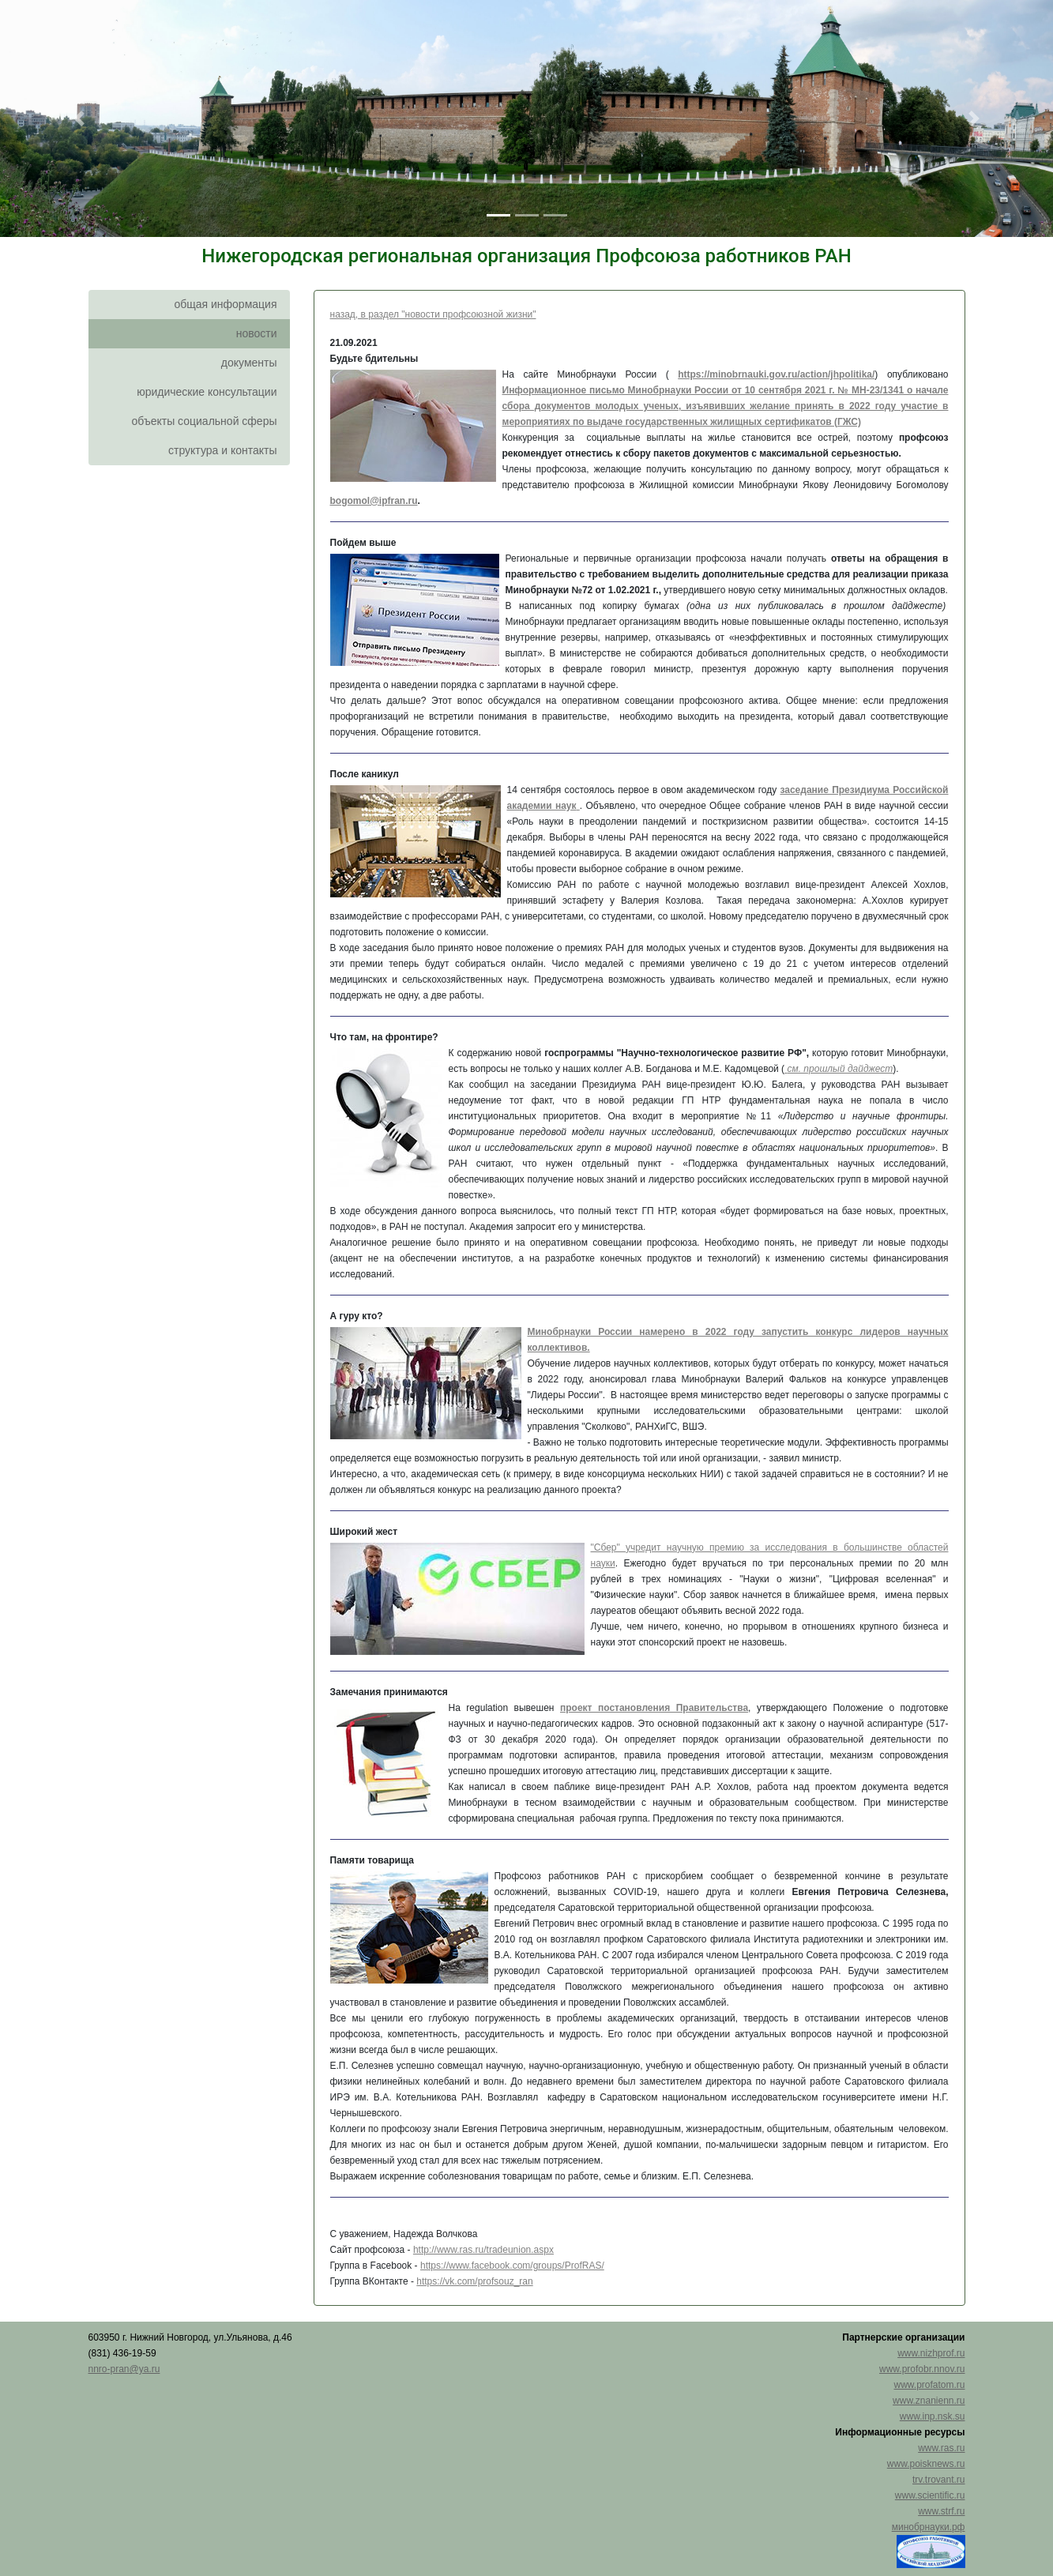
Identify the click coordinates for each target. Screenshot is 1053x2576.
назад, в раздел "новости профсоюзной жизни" (433, 314)
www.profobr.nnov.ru (922, 2369)
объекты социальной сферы (204, 421)
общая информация (225, 304)
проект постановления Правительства (654, 1707)
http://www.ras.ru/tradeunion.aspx (483, 2249)
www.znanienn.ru (929, 2400)
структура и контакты (222, 450)
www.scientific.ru (930, 2495)
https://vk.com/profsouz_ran (474, 2281)
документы (249, 362)
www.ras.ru (941, 2448)
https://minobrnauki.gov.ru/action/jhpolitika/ (776, 374)
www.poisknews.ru (926, 2463)
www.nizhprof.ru (931, 2353)
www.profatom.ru (929, 2384)
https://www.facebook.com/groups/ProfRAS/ (512, 2265)
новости (256, 333)
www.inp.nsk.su (932, 2416)
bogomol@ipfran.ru (374, 500)
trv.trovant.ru (938, 2479)
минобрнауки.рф (928, 2527)
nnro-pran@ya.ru (124, 2369)
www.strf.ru (941, 2511)
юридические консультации (206, 391)
